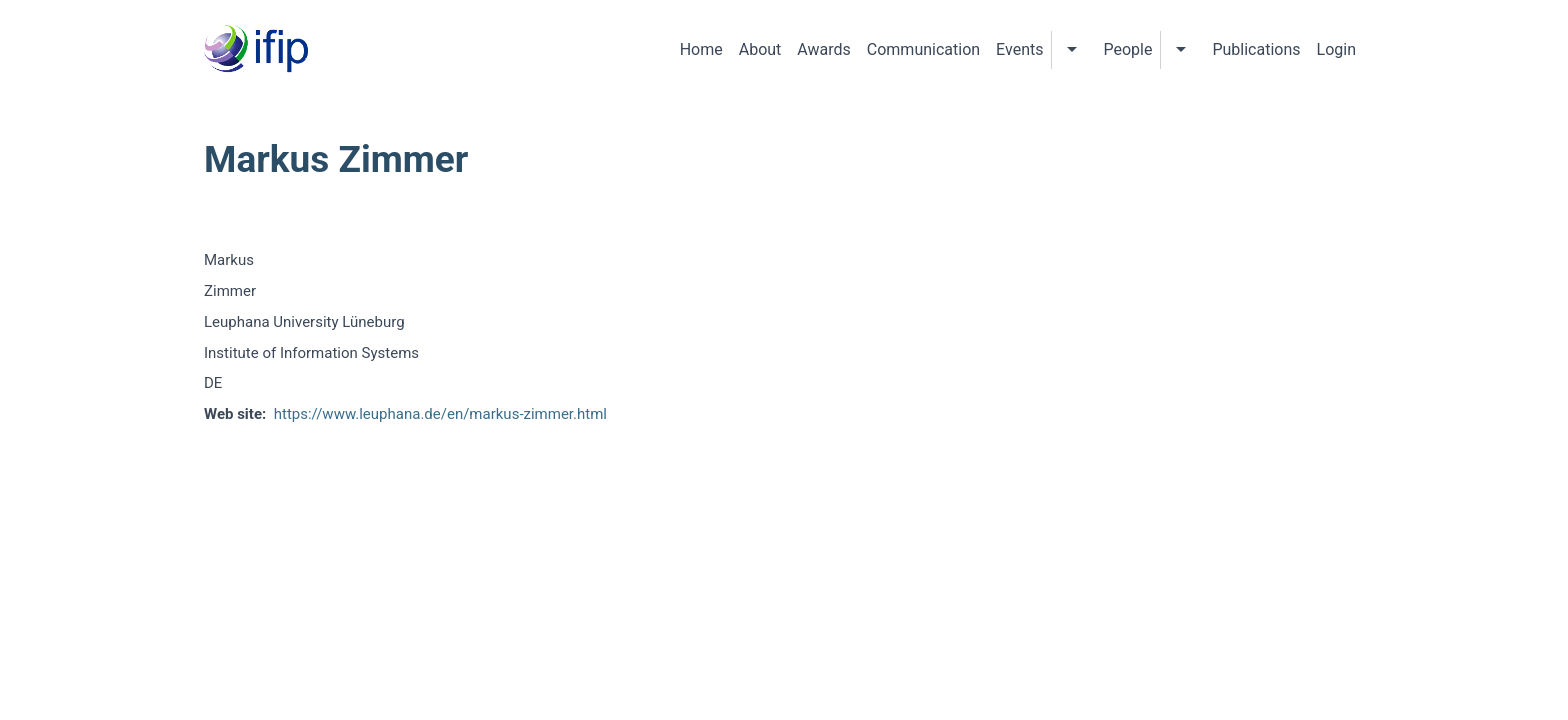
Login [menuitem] (1336, 49)
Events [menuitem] (1019, 49)
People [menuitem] (1127, 49)
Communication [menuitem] (923, 49)
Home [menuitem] (701, 49)
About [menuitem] (760, 49)
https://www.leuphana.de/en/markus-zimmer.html (440, 414)
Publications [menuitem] (1256, 49)
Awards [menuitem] (823, 49)
